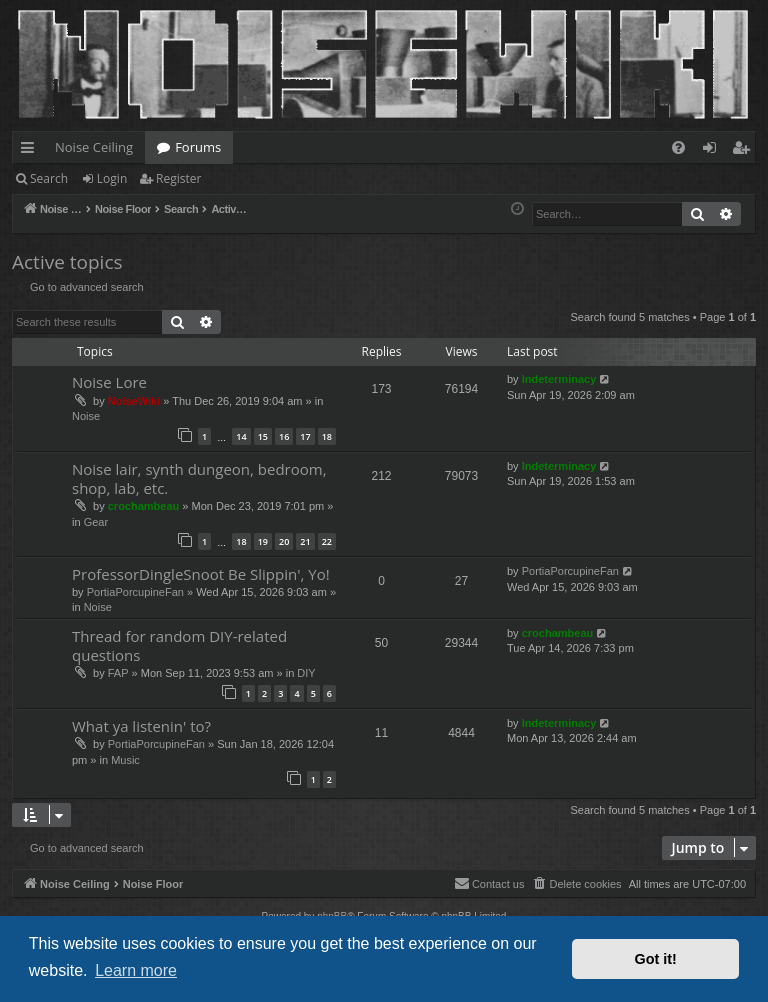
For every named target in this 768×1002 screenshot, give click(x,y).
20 (284, 541)
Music (125, 760)
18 (327, 436)
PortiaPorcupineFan (135, 592)
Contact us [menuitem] (489, 883)
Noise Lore (109, 382)
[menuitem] (678, 147)
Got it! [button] (656, 959)
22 (327, 541)
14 (241, 436)
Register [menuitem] (745, 151)
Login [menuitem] (713, 151)
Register (178, 178)
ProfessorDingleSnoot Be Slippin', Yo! (201, 574)
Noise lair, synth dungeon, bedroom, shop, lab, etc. (199, 478)
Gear (96, 522)
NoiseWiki (134, 401)
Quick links (31, 151)
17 (305, 436)
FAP (118, 673)
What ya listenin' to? (141, 726)
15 (263, 436)
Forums (198, 147)
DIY (306, 673)
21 (305, 541)
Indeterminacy (559, 379)
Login (112, 178)
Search (49, 178)
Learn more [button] (136, 970)
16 (284, 436)
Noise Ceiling (94, 147)
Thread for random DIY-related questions (179, 645)
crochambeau (144, 506)
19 (263, 541)
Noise (86, 416)
